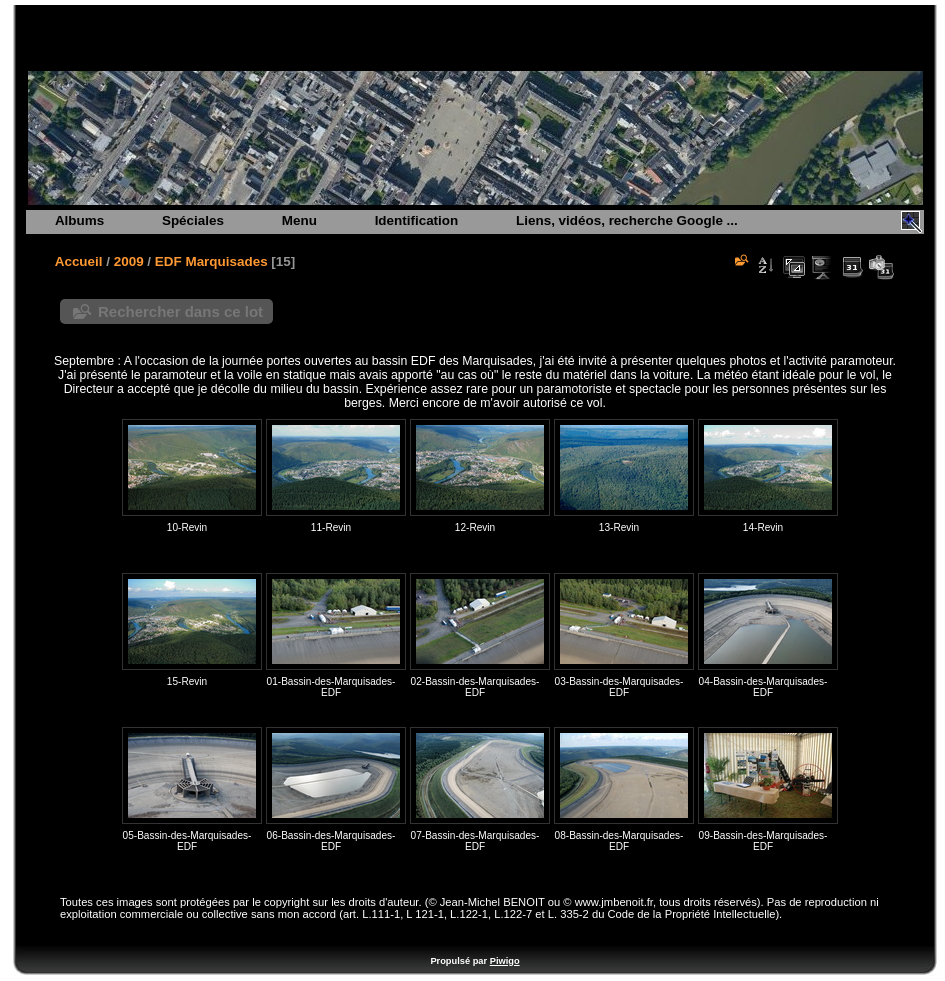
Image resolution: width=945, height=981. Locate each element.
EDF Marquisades (211, 261)
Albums (79, 220)
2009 (129, 261)
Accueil (79, 261)
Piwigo (505, 961)
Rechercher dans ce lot (180, 311)
